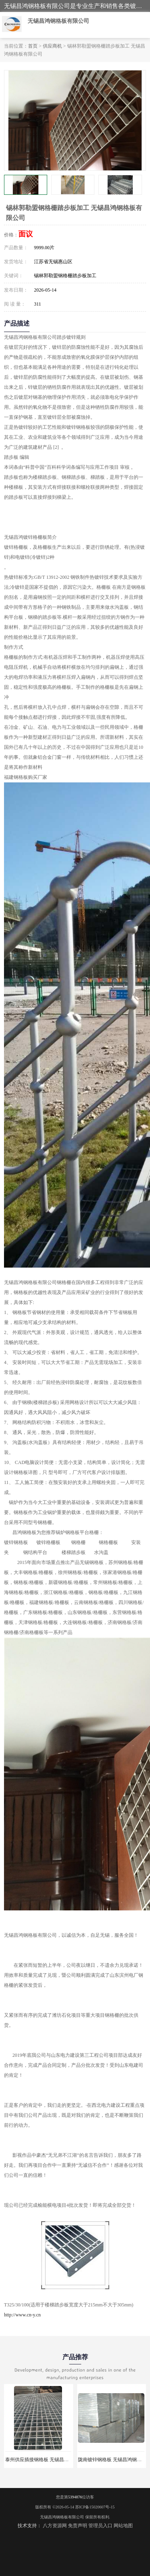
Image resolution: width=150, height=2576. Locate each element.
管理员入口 (100, 2525)
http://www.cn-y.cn (22, 2315)
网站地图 (123, 2525)
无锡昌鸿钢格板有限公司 (62, 2517)
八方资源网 (55, 2525)
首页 (33, 46)
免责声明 (77, 2525)
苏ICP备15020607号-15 (95, 2507)
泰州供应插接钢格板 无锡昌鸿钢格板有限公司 (53, 2459)
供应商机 (52, 46)
